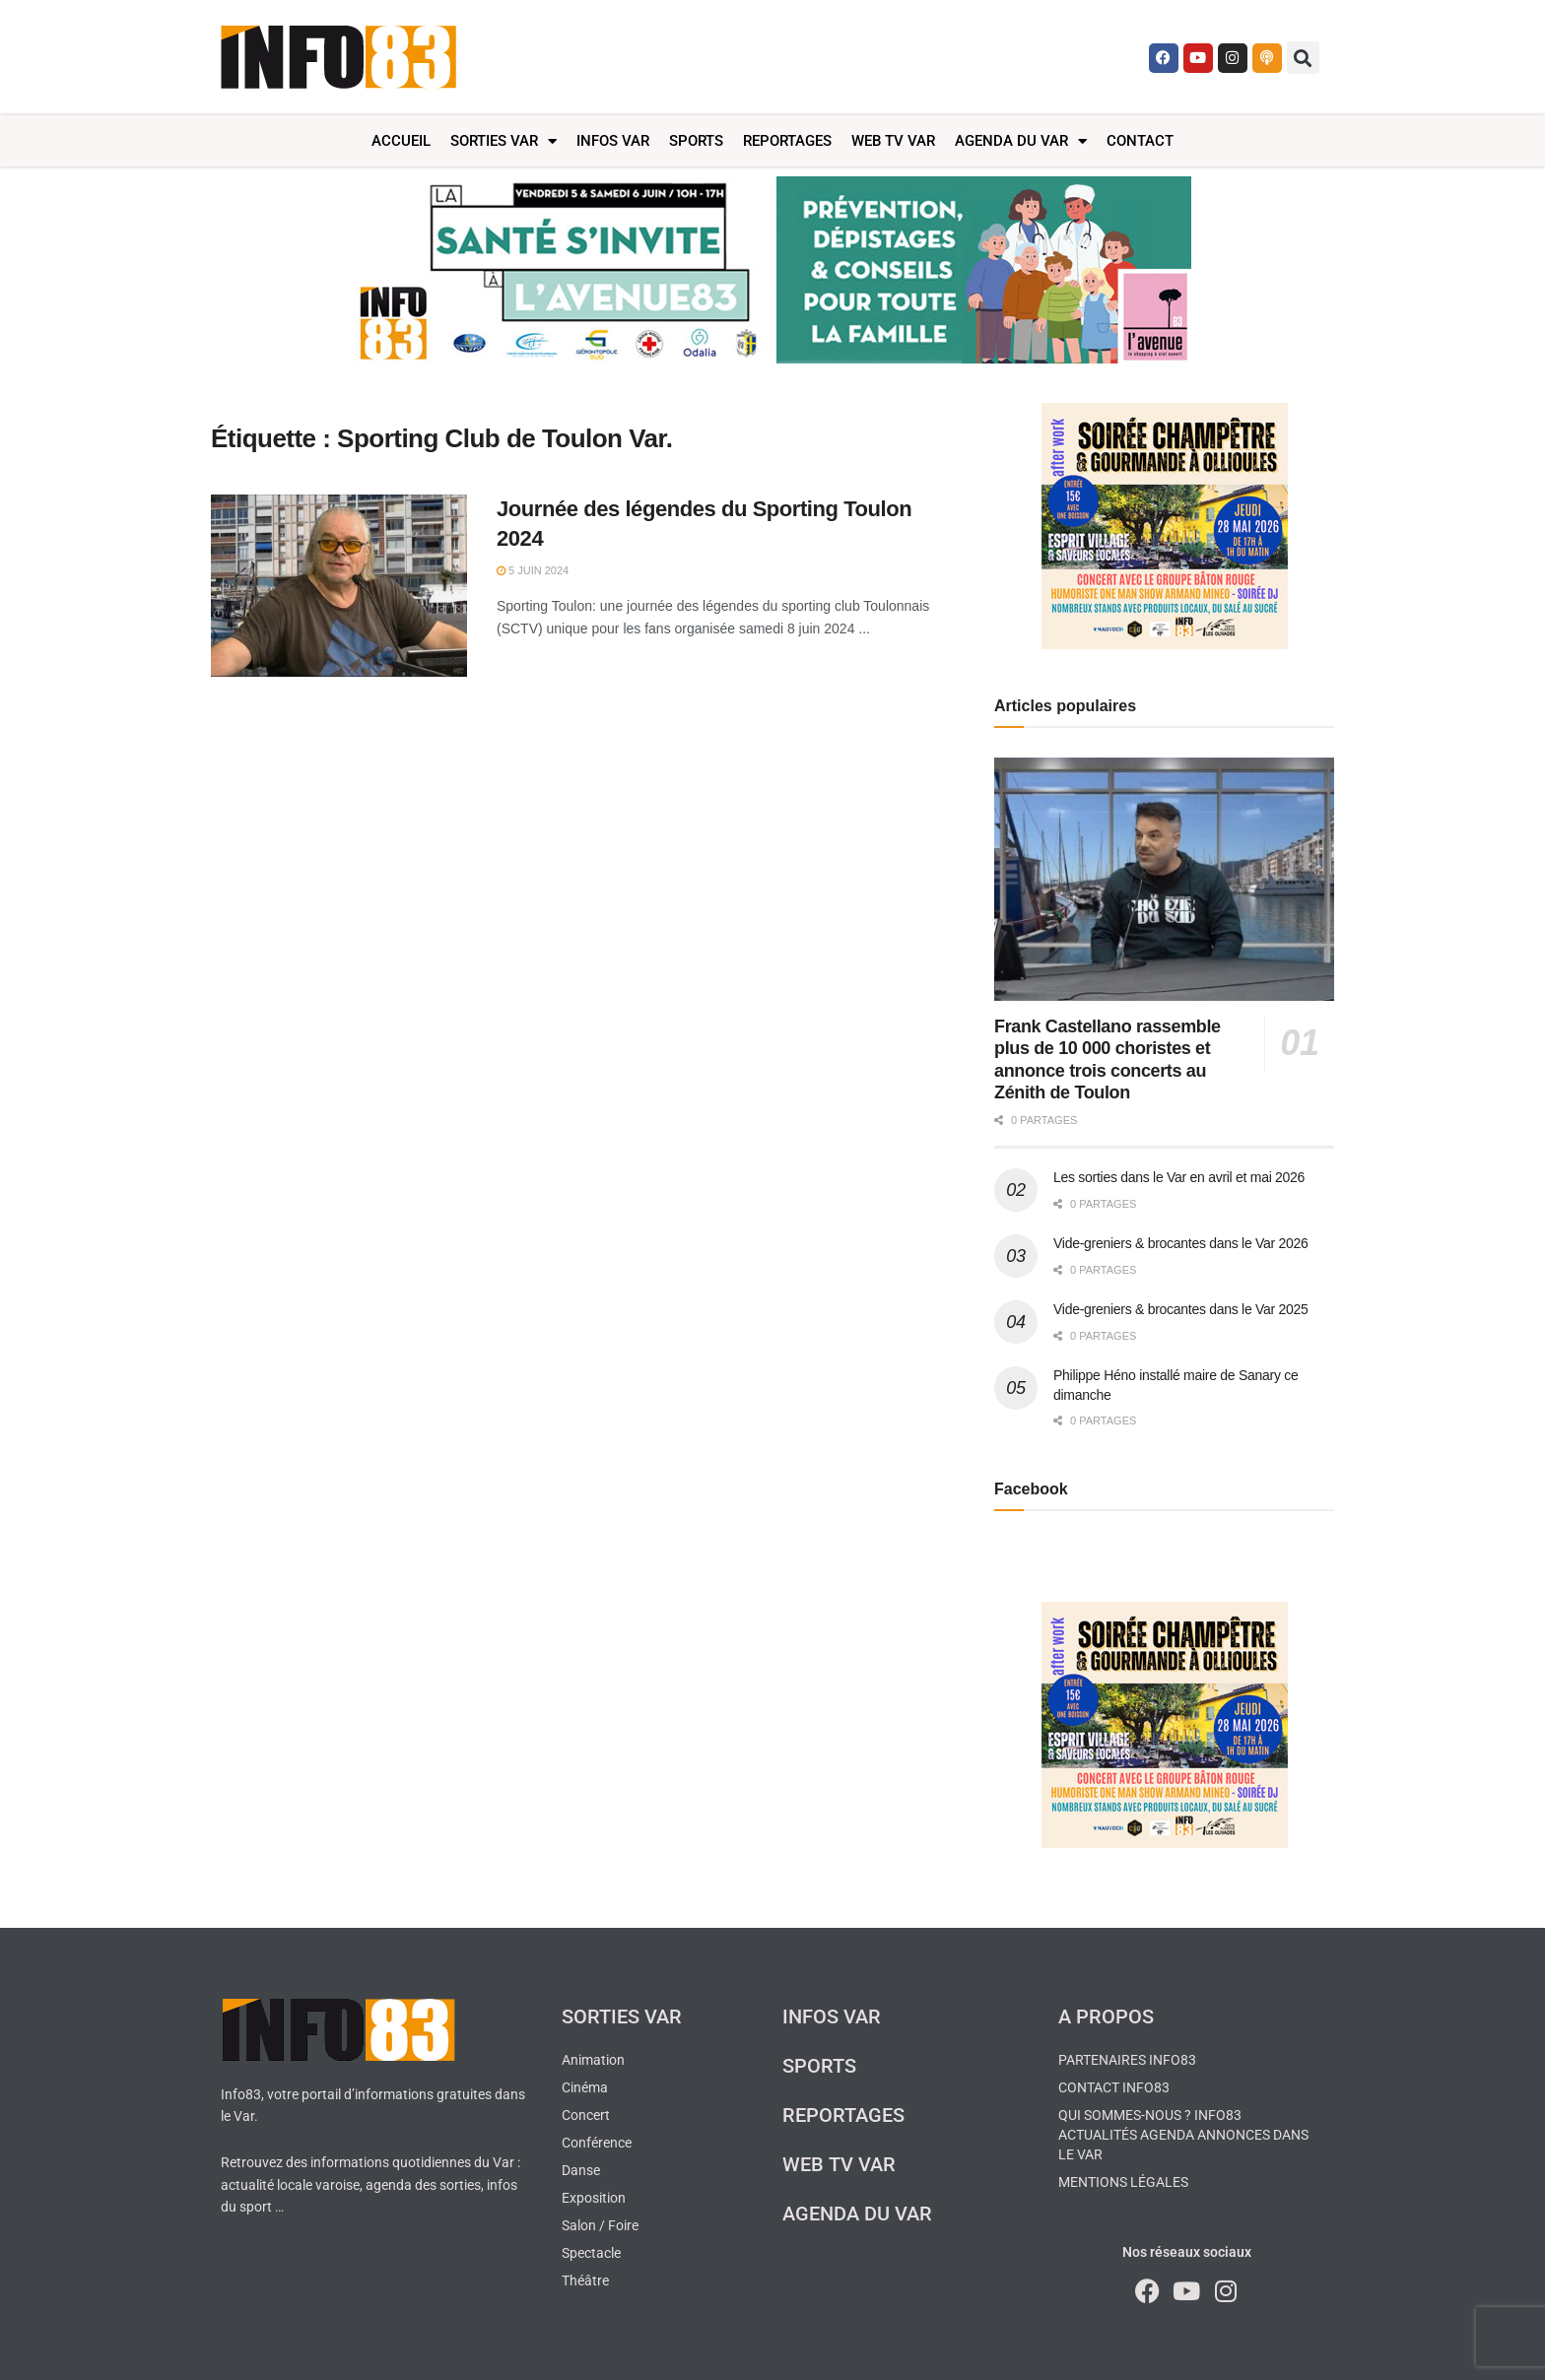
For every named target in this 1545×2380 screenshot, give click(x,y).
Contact (1140, 141)
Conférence (597, 2142)
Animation (593, 2060)
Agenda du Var (1021, 141)
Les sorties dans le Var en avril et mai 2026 (1179, 1177)
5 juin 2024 (533, 570)
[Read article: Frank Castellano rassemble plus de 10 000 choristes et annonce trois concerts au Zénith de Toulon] (1164, 879)
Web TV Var (893, 141)
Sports (696, 141)
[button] (1303, 57)
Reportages (787, 141)
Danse (581, 2170)
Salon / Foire (600, 2225)
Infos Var (612, 141)
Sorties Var (503, 141)
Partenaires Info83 (1127, 2060)
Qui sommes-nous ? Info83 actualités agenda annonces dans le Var (1183, 2134)
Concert (586, 2115)
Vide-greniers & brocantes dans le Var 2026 (1181, 1243)
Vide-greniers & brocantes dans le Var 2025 (1181, 1309)
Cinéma (585, 2087)
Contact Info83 (1114, 2087)
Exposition (594, 2198)
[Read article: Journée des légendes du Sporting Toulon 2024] (339, 586)
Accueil (401, 141)
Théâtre (585, 2280)
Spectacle (591, 2253)
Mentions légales (1123, 2182)
